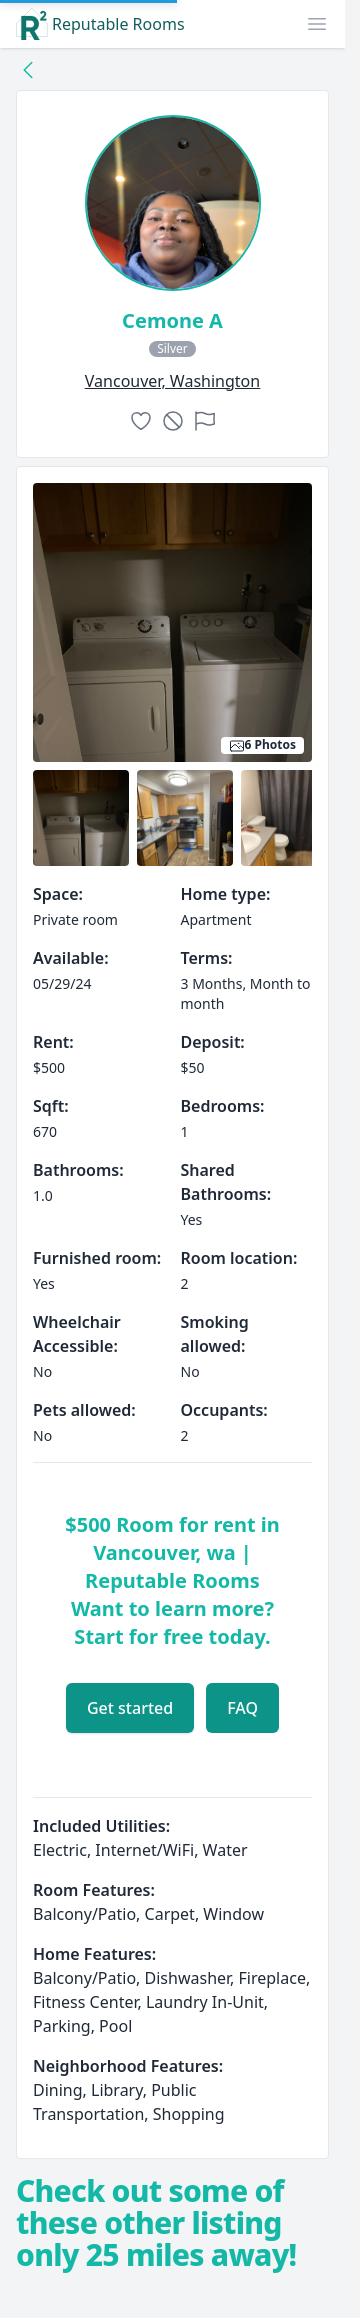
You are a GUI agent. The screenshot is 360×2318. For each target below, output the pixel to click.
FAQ (242, 1708)
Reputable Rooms (100, 24)
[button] (317, 24)
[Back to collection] (28, 69)
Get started (130, 1708)
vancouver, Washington (172, 381)
